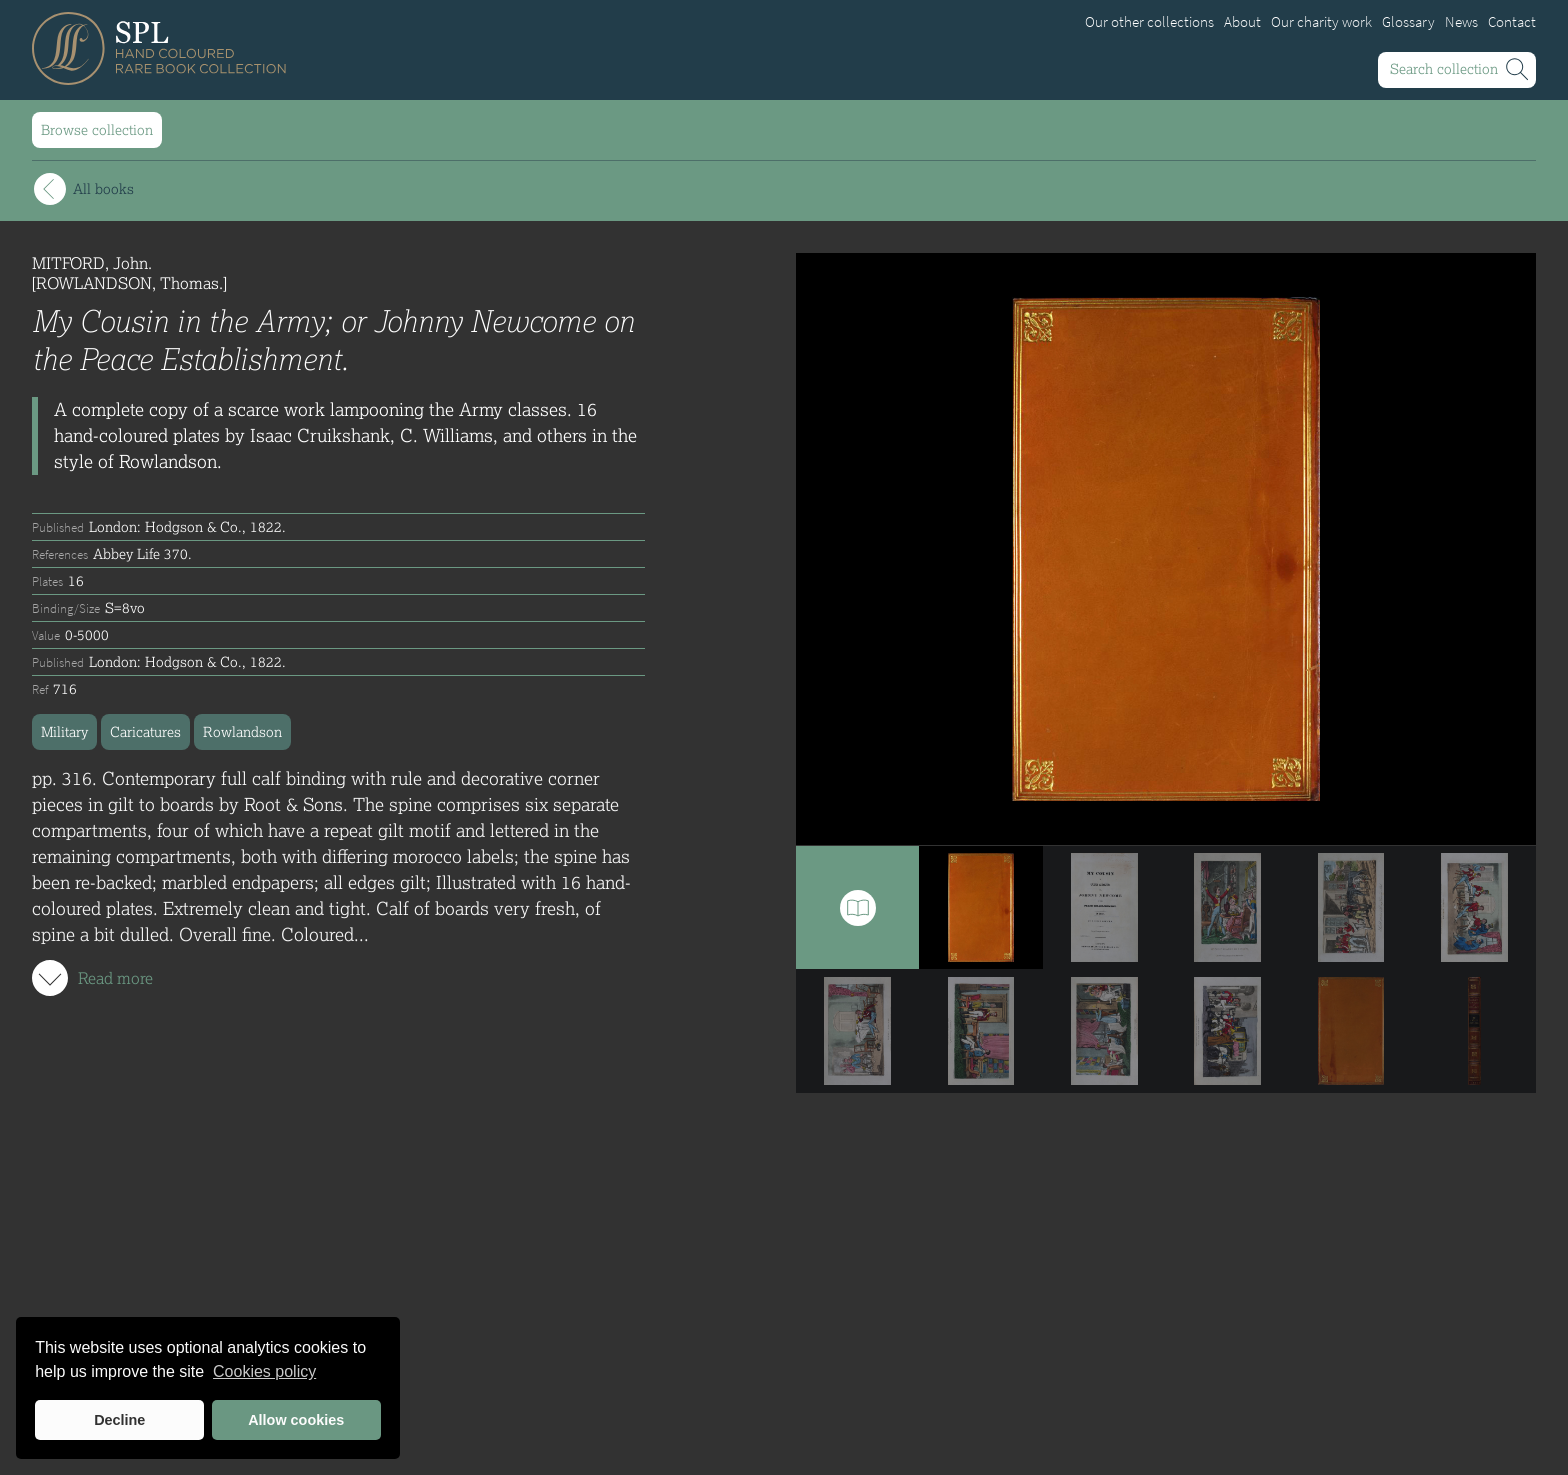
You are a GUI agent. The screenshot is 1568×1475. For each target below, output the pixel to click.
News (1461, 22)
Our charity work (1321, 22)
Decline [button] (119, 1420)
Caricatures (145, 731)
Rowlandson (242, 731)
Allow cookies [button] (296, 1420)
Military (64, 731)
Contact (1512, 22)
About (1242, 22)
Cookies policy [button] (264, 1371)
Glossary (1408, 22)
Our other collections (1149, 22)
